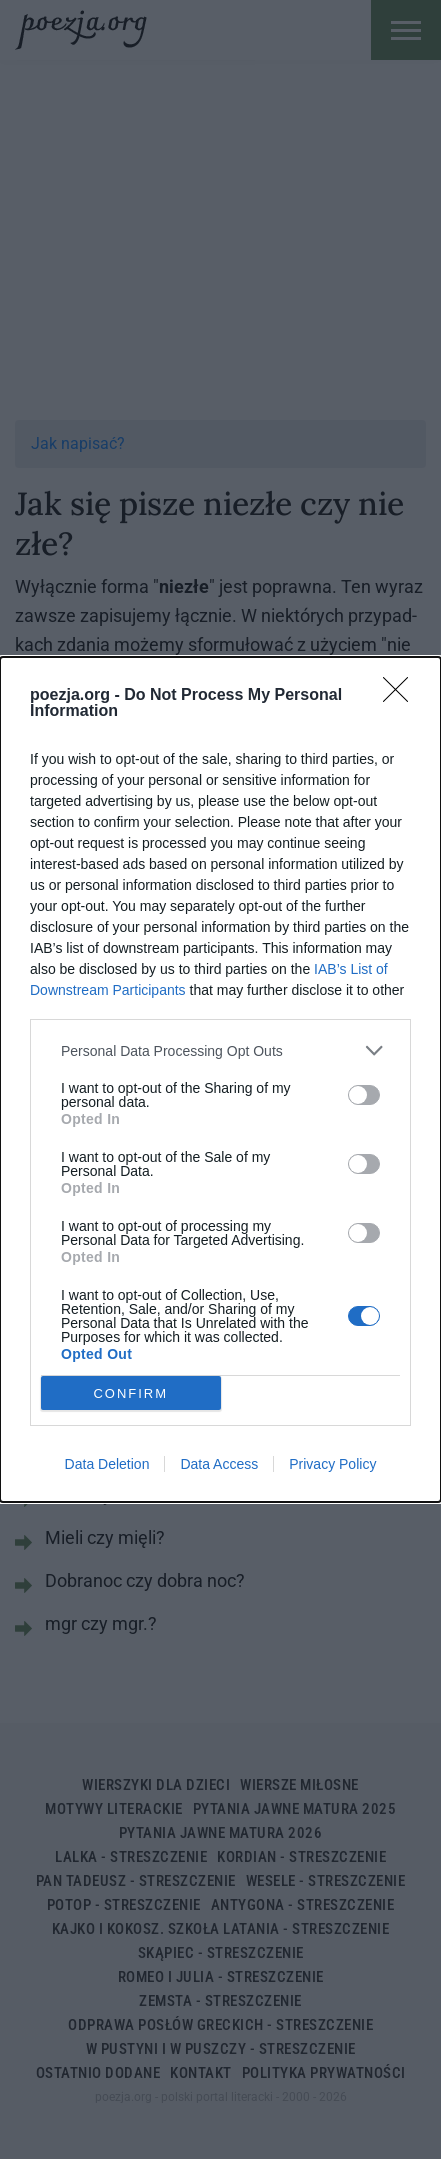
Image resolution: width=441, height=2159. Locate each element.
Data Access (219, 1464)
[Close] (402, 696)
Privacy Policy (332, 1464)
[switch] (364, 1095)
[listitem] (220, 1050)
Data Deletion (107, 1464)
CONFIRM (130, 1393)
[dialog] (220, 1079)
